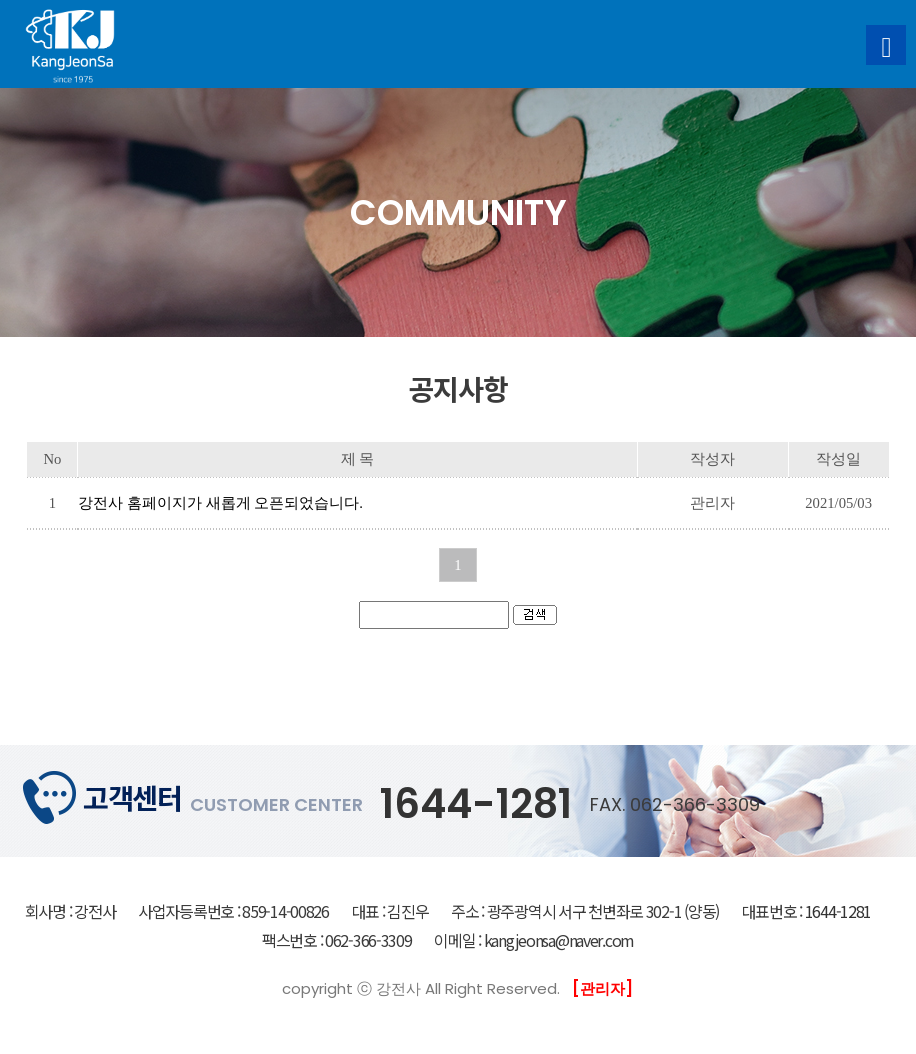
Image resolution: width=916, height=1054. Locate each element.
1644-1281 (476, 804)
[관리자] (602, 988)
